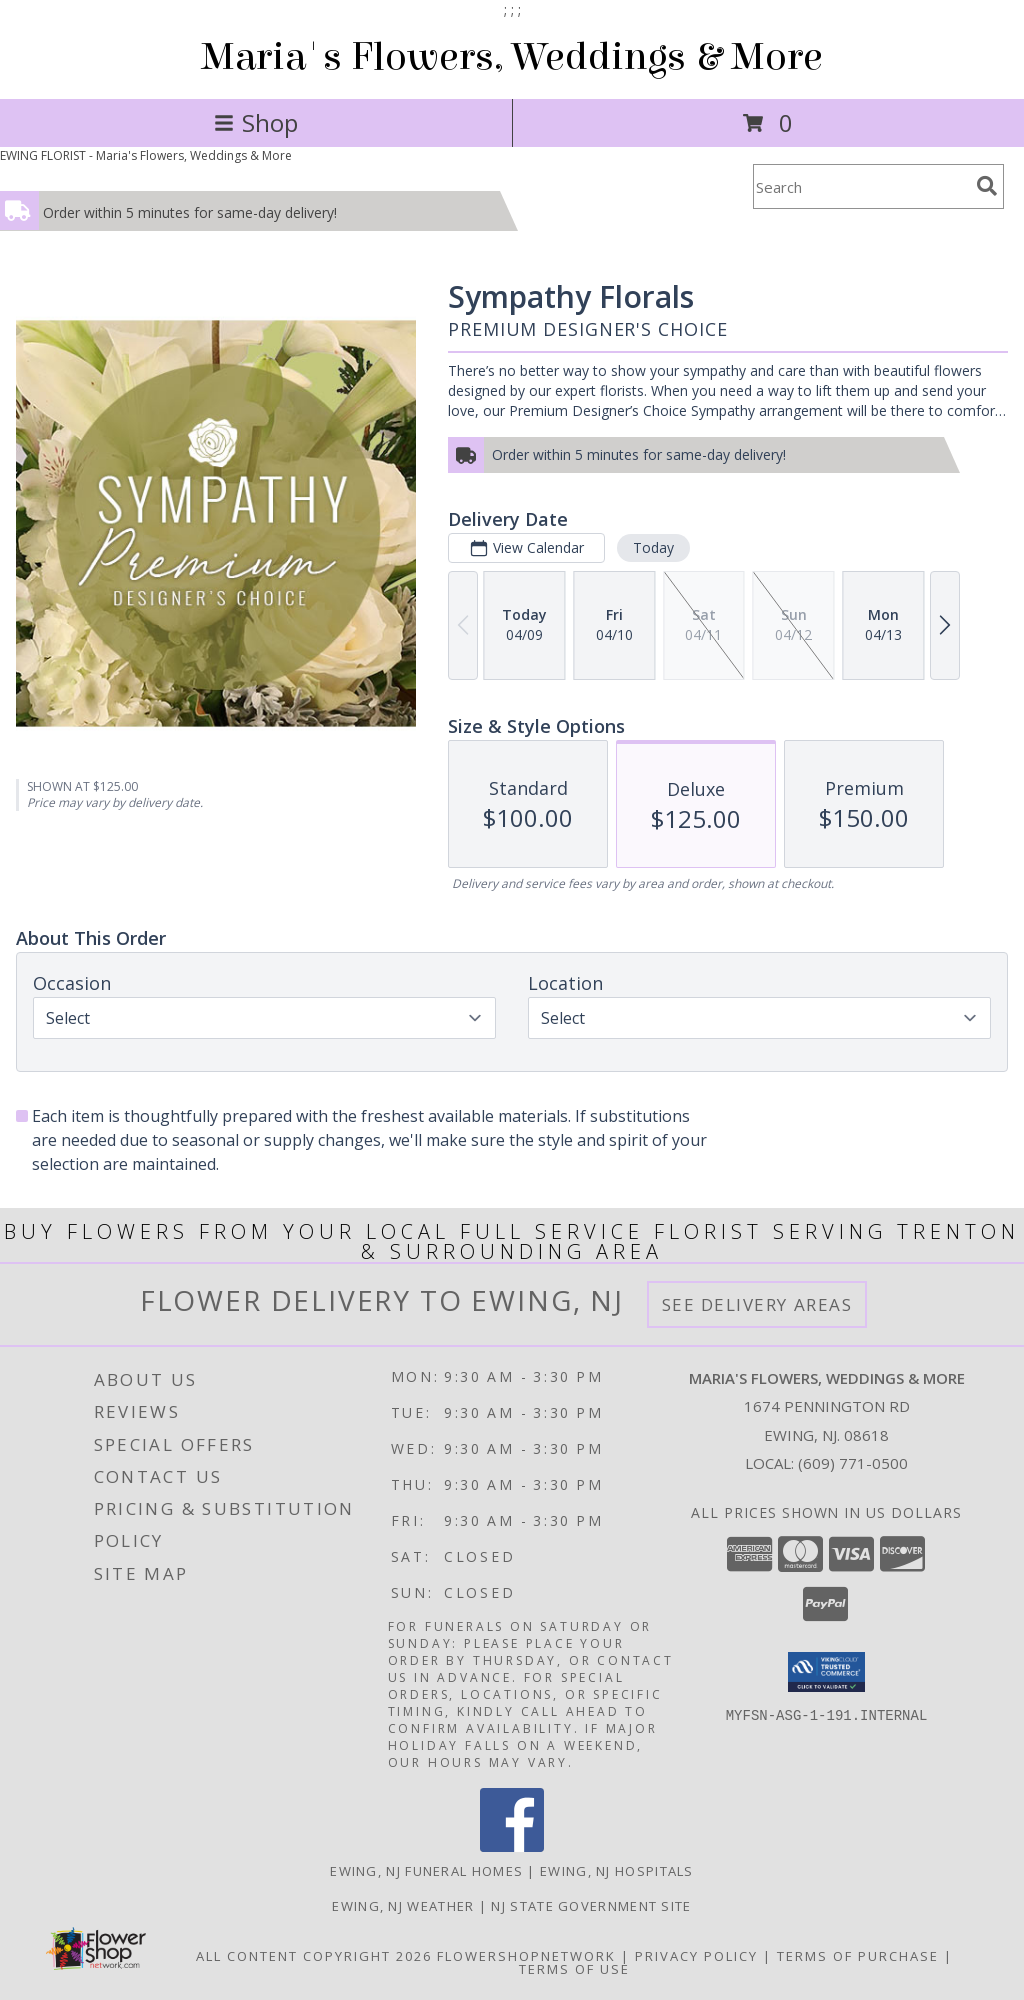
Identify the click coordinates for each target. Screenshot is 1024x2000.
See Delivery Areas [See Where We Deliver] (757, 1304)
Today (653, 547)
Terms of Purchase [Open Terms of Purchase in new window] (858, 1956)
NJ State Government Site (591, 1906)
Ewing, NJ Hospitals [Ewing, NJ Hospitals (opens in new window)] (617, 1871)
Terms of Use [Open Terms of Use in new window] (574, 1969)
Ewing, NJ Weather (403, 1906)
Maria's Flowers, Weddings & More (512, 57)
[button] (826, 1672)
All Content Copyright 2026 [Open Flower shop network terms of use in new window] (314, 1956)
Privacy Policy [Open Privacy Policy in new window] (696, 1956)
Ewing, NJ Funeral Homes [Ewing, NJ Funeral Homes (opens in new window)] (426, 1871)
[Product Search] (861, 186)
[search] (987, 186)
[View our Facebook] (512, 1846)
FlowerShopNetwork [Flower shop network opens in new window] (526, 1956)
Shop (256, 122)
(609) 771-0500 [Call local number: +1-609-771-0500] (853, 1463)
